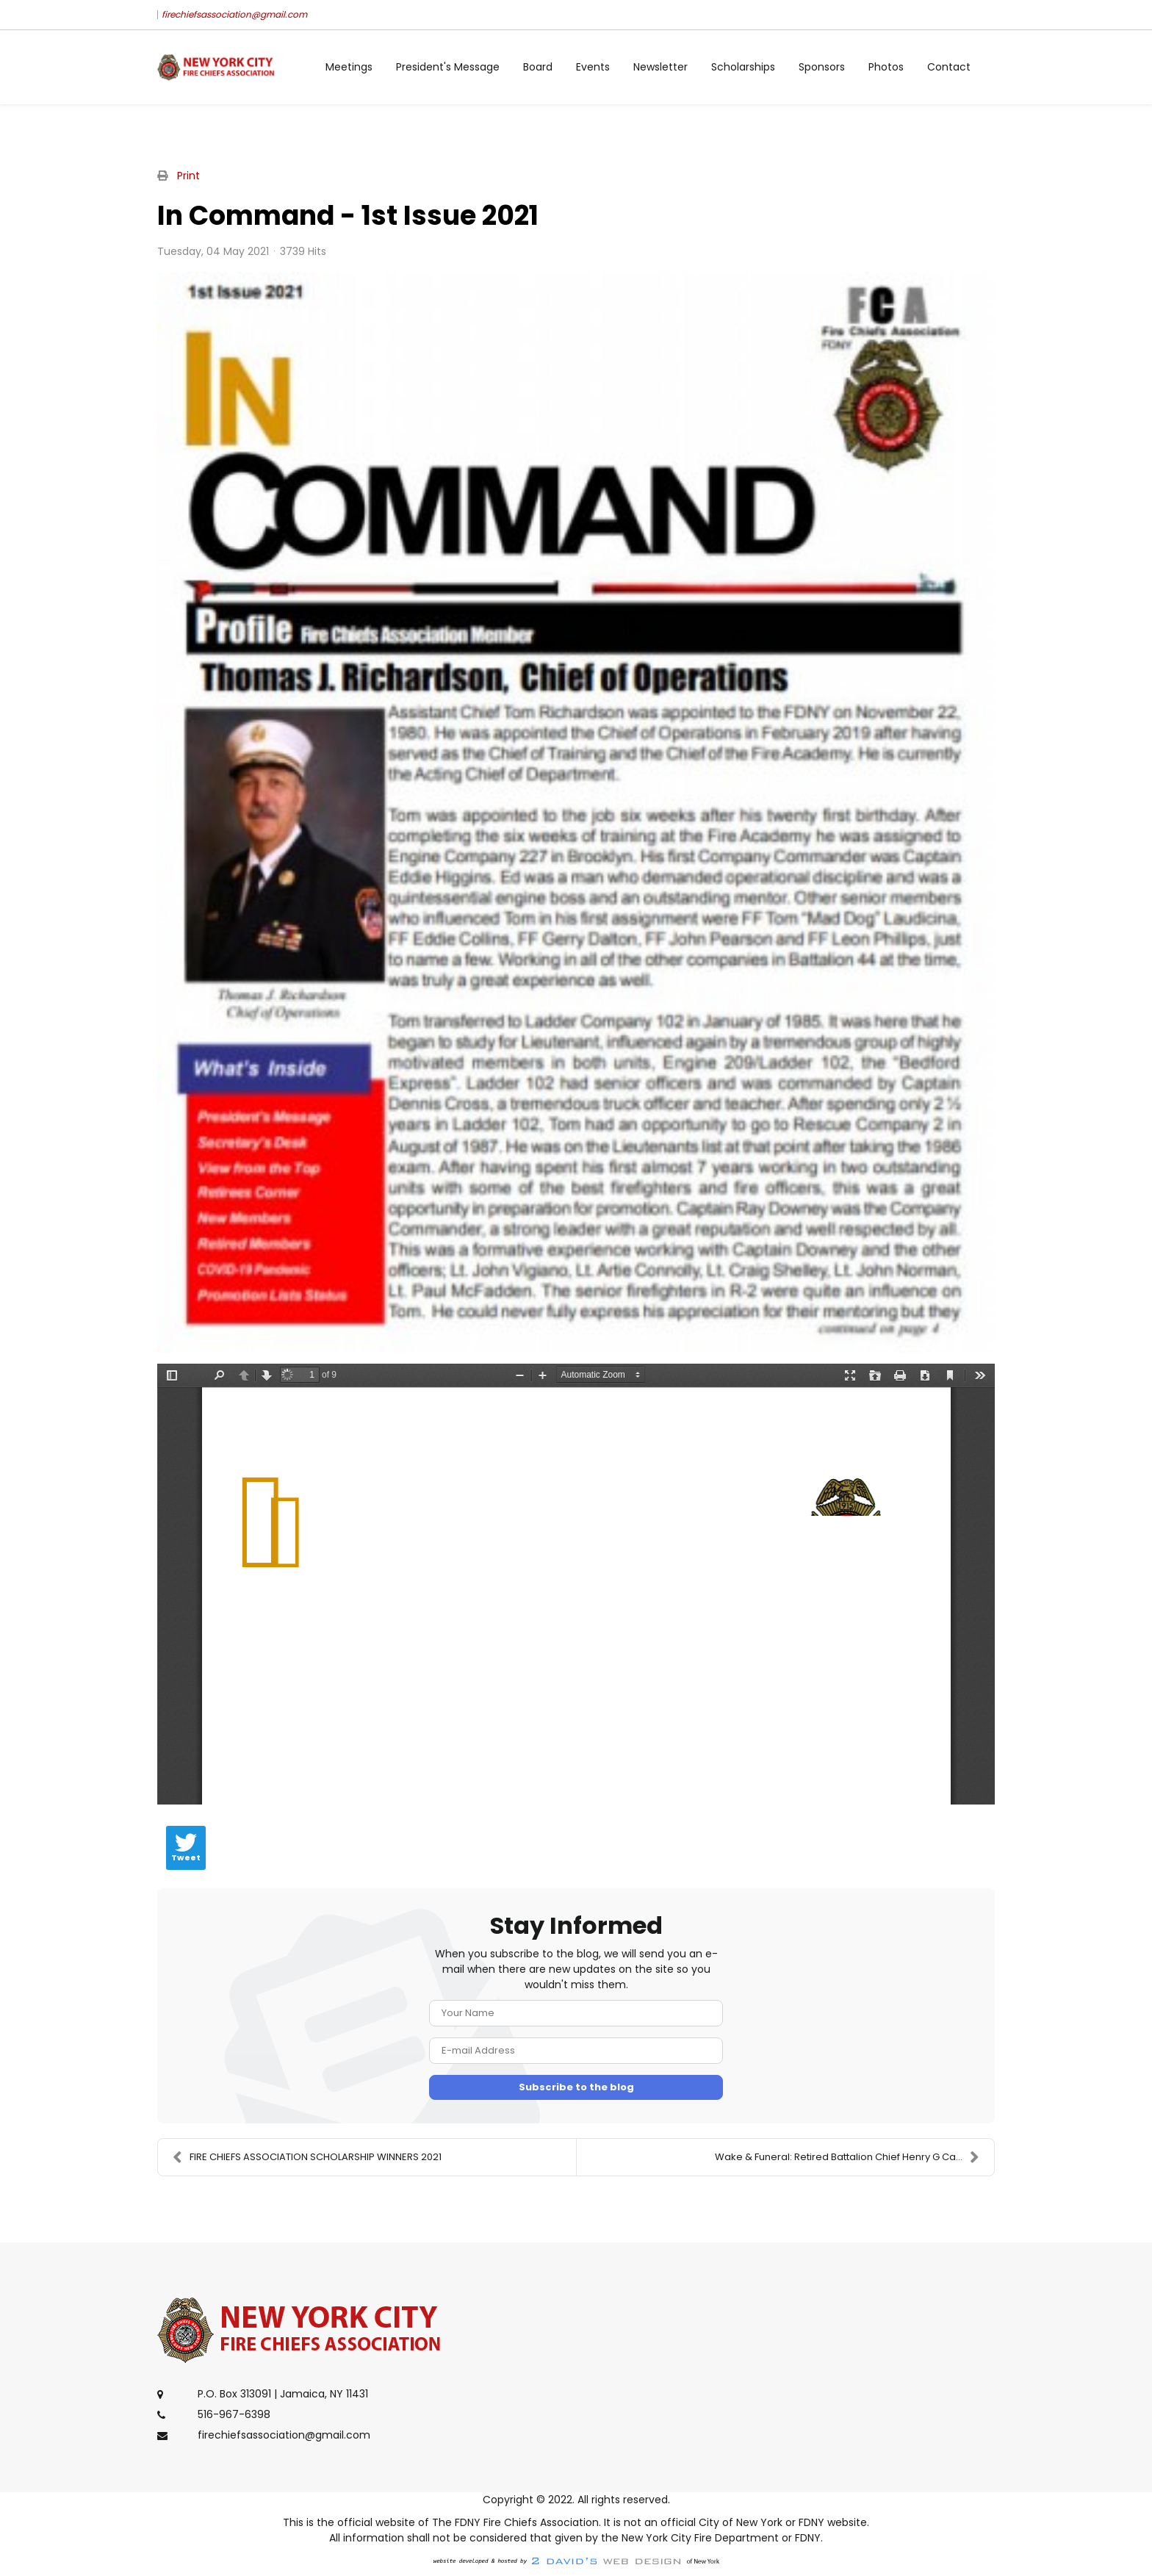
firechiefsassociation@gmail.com (234, 14)
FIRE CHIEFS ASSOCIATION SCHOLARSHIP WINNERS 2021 (307, 2157)
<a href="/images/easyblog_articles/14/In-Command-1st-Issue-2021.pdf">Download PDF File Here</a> (576, 1584)
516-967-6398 (234, 2414)
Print (188, 175)
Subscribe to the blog (576, 2087)
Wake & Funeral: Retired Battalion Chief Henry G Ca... (847, 2157)
